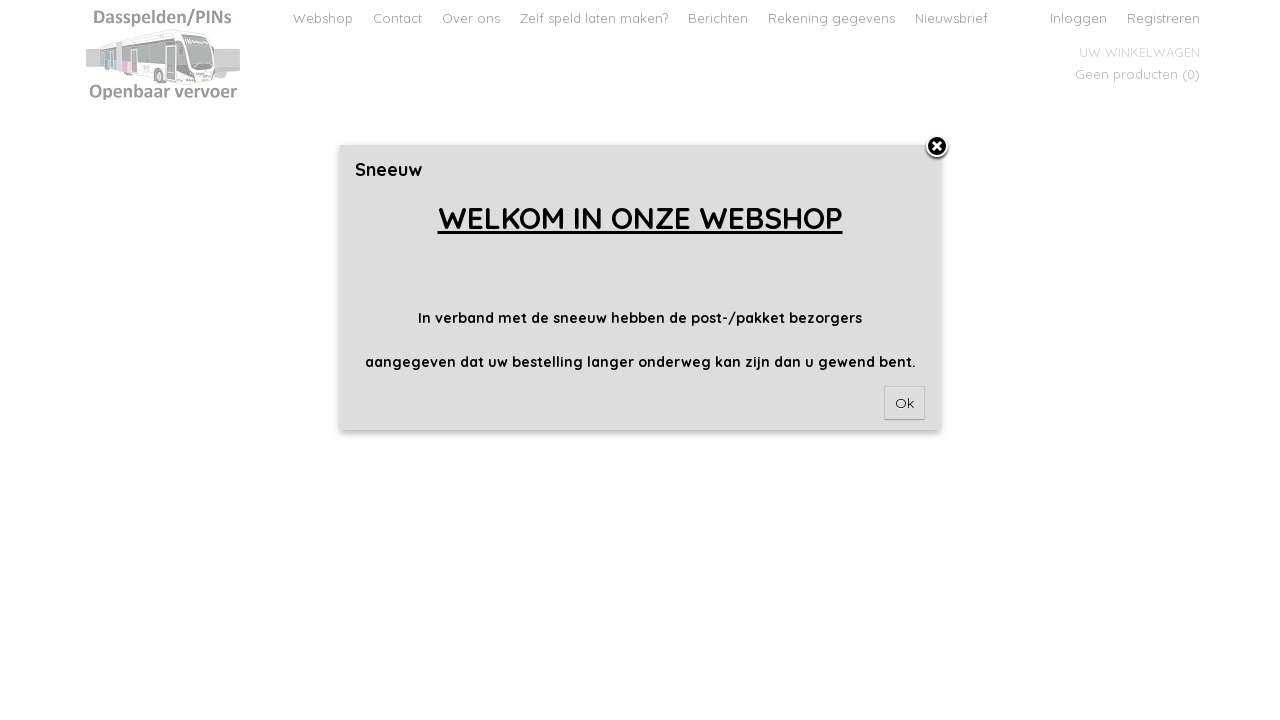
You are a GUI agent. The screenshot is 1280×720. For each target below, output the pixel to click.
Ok (904, 403)
